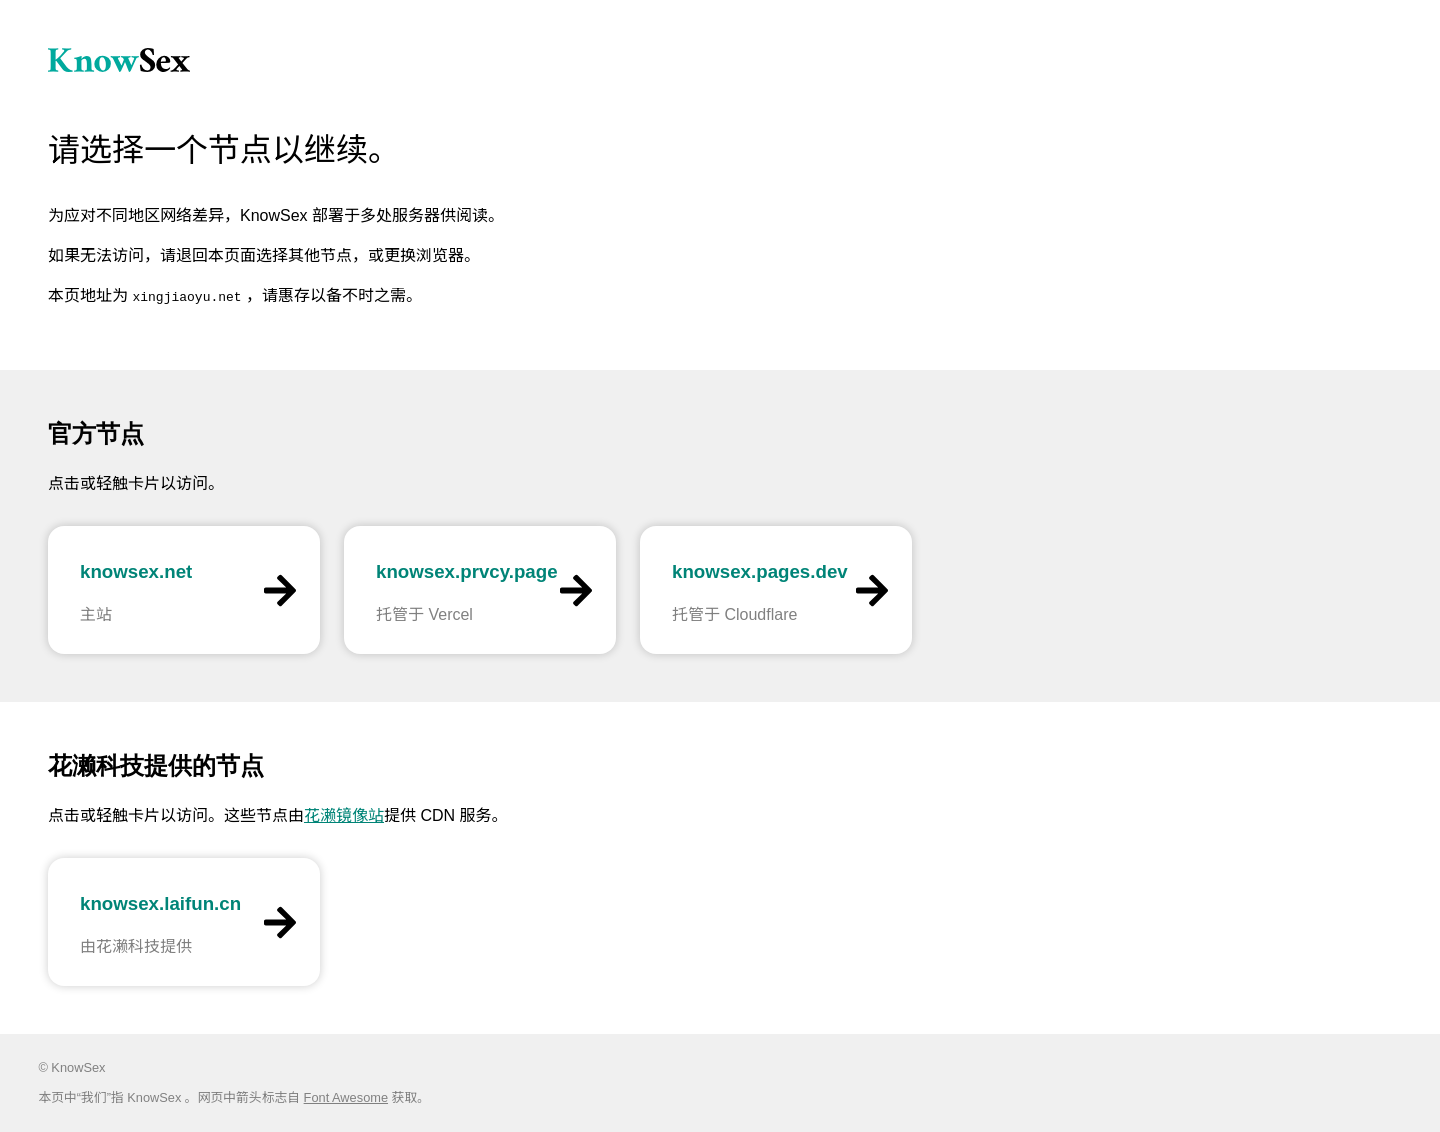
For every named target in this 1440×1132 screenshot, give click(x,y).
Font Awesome (346, 1097)
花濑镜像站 (344, 815)
